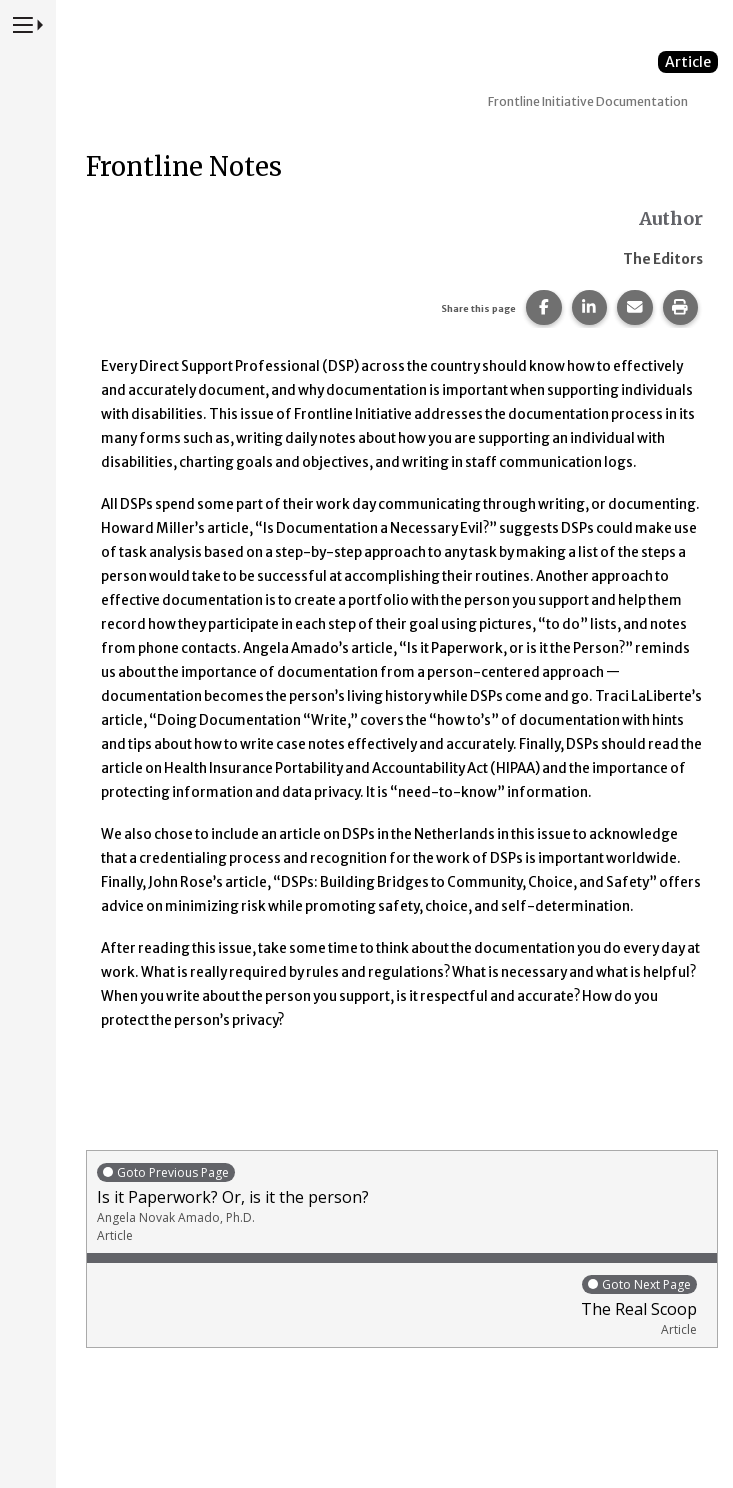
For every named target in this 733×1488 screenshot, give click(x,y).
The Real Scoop (397, 1305)
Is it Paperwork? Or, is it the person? (402, 1202)
